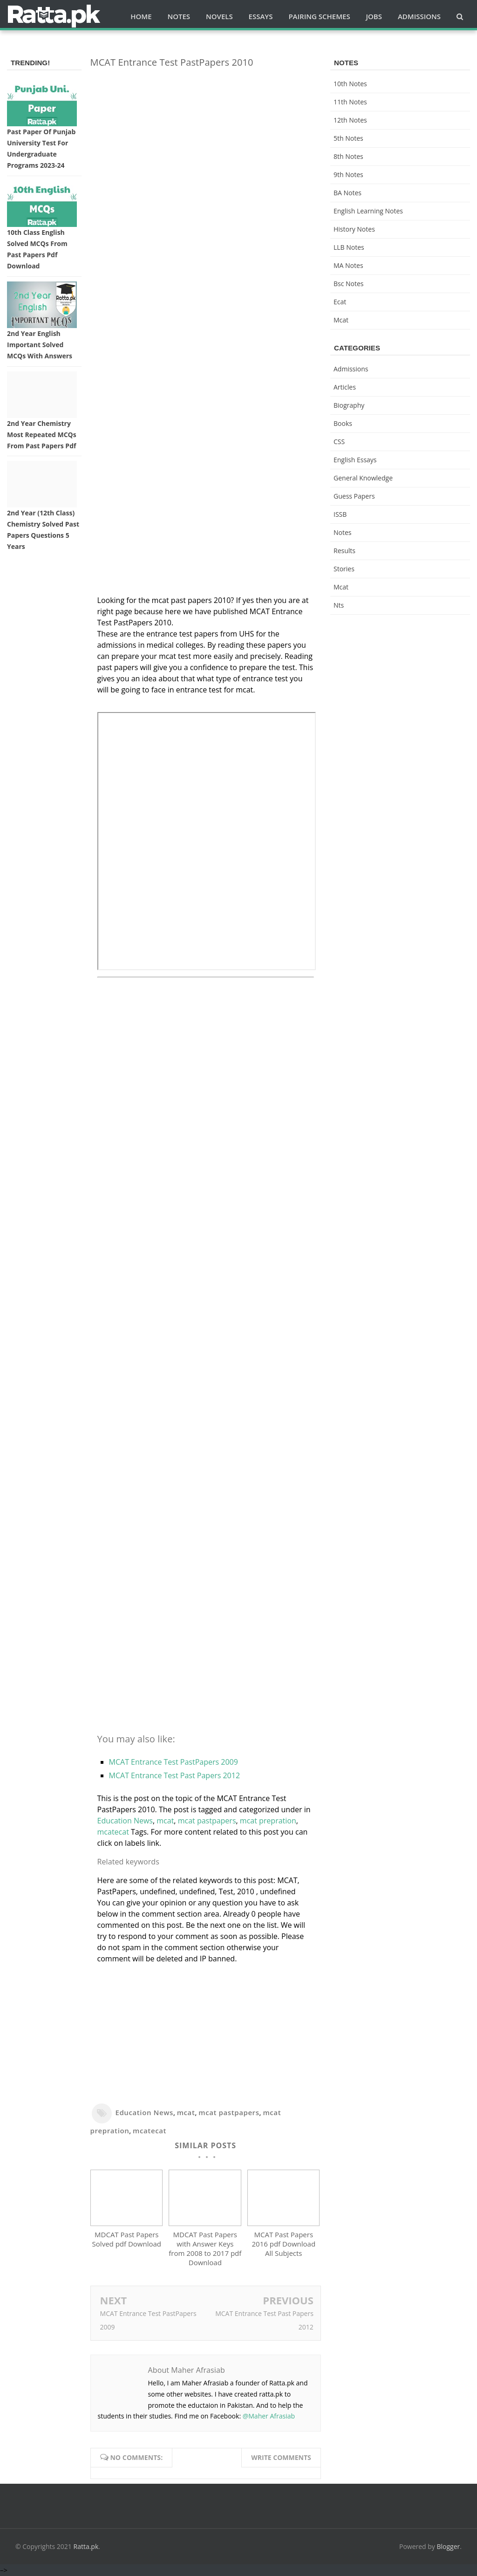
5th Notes (348, 138)
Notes (343, 532)
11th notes (350, 101)
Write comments (281, 2457)
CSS (339, 441)
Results (344, 550)
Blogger (448, 2546)
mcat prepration (268, 1821)
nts (339, 605)
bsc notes (349, 283)
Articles (345, 387)
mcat (165, 1821)
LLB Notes (349, 247)
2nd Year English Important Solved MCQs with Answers (39, 344)
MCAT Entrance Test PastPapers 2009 (173, 1762)
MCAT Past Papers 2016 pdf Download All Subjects (284, 2244)
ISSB (340, 514)
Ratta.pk (86, 2546)
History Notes (354, 229)
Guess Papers (354, 496)
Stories (344, 568)
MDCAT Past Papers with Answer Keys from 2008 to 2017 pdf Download (205, 2249)
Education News (125, 1821)
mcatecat (113, 1832)
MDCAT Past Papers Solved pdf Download (126, 2239)
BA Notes (347, 192)
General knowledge (363, 477)
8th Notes (348, 156)
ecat (340, 301)
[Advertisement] (205, 140)
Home (140, 16)
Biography (349, 405)
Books (343, 423)
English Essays (355, 459)
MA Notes (348, 265)
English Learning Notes (368, 210)
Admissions (351, 368)
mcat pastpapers (207, 1821)
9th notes (348, 174)
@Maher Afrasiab (269, 2416)
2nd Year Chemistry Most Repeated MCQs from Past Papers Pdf (41, 434)
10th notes (350, 83)
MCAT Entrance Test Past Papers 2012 (174, 1775)
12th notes (350, 120)
